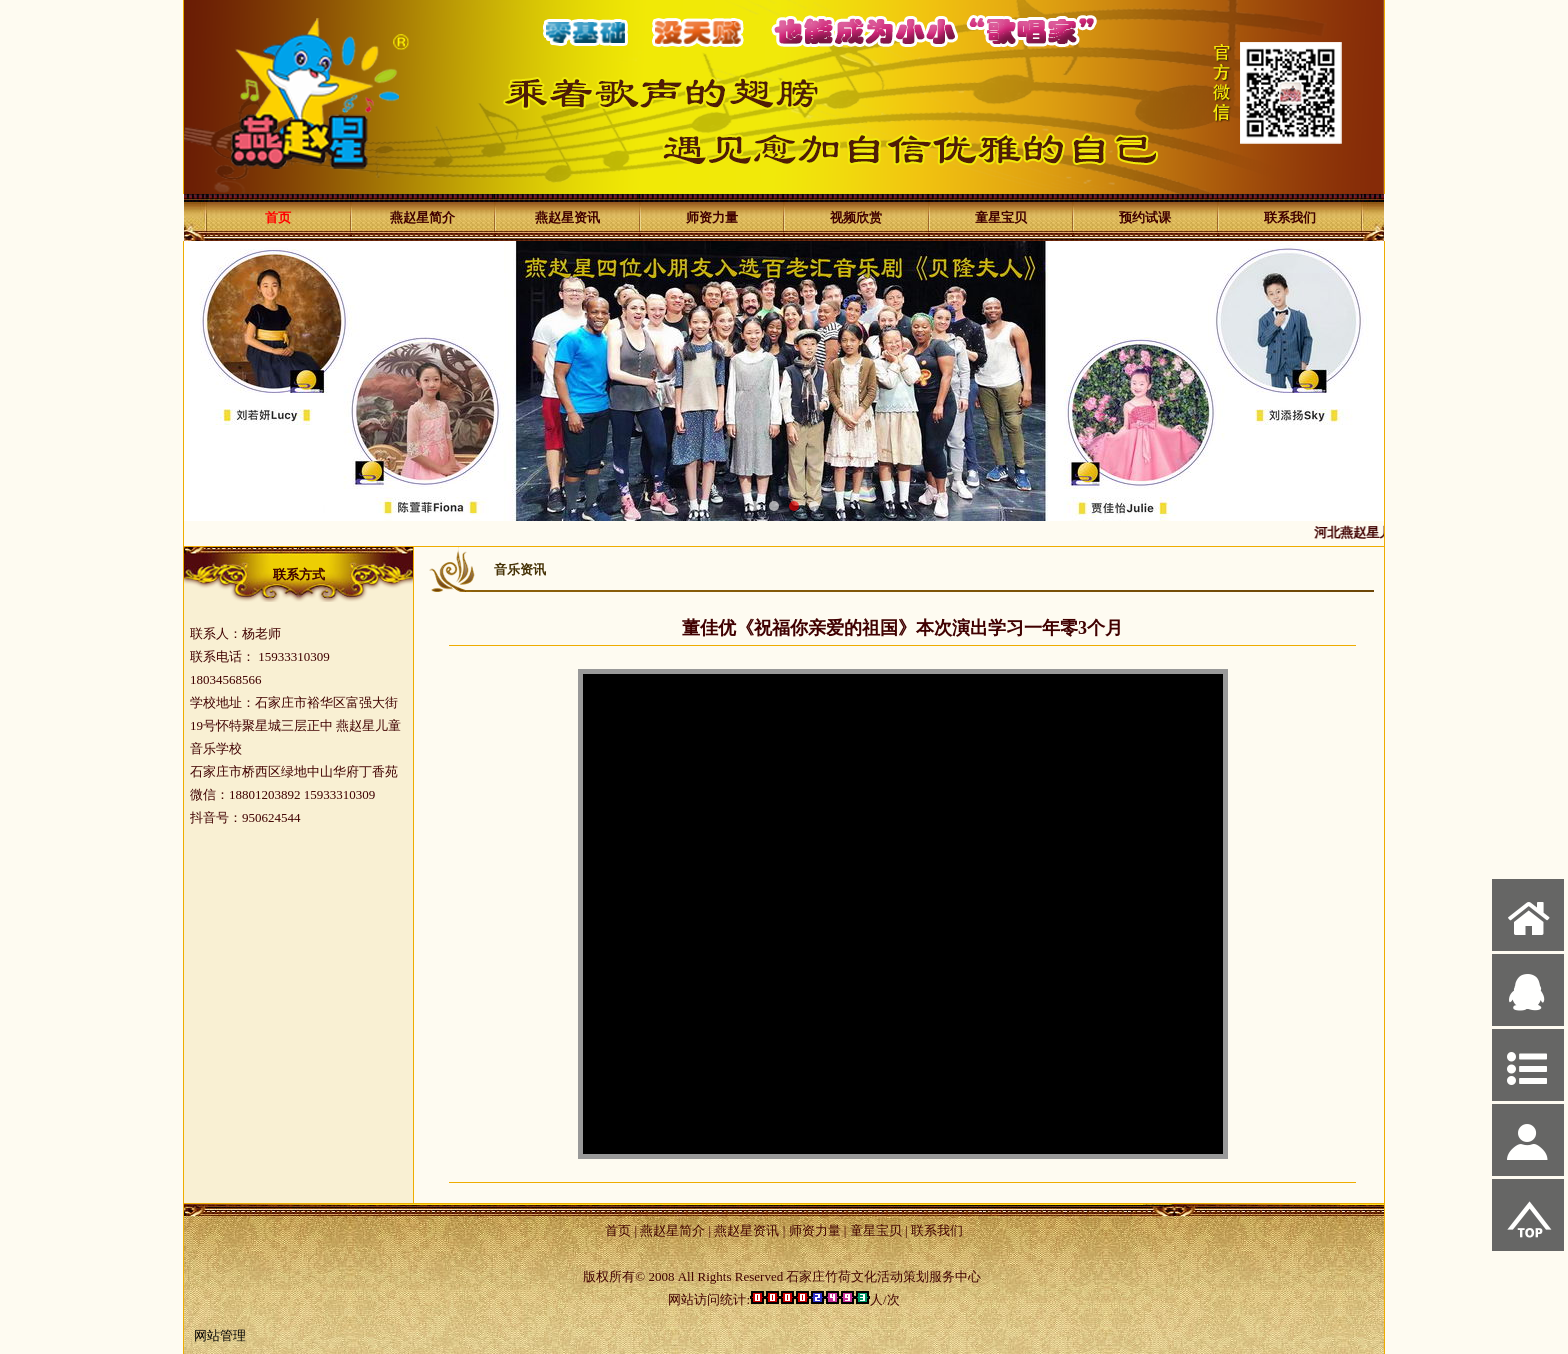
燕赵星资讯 (567, 217)
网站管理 (220, 1335)
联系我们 (1290, 217)
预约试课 (1145, 217)
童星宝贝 (1001, 217)
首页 (278, 217)
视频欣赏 (856, 217)
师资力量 (712, 217)
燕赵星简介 (422, 217)
